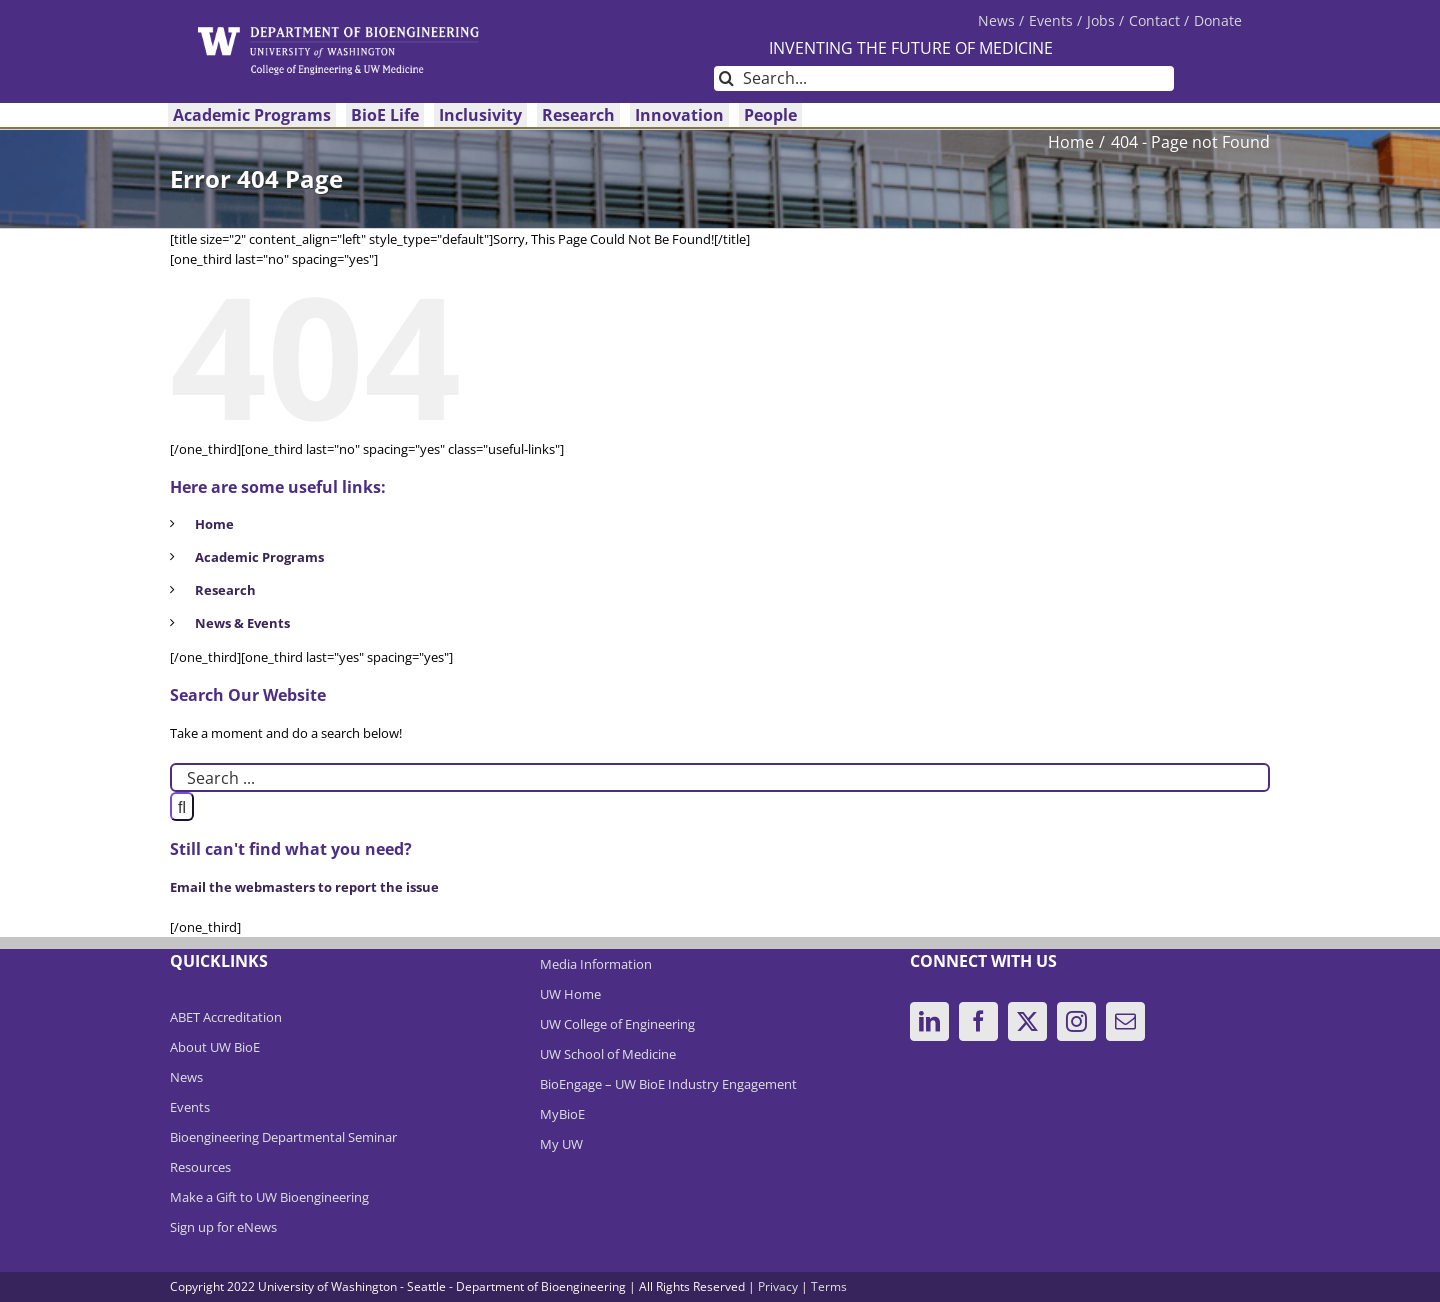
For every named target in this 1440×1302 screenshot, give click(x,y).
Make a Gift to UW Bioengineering (269, 1197)
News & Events (242, 623)
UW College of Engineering (617, 1024)
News (186, 1077)
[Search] (726, 78)
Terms (829, 1286)
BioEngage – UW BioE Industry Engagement (668, 1084)
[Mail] (1125, 1021)
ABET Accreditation (226, 1017)
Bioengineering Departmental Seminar (283, 1137)
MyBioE (562, 1114)
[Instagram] (1076, 1021)
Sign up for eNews (223, 1227)
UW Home (570, 994)
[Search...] (944, 78)
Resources (200, 1167)
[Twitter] (1027, 1021)
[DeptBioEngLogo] (338, 33)
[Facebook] (978, 1021)
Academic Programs (259, 557)
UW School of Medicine (608, 1054)
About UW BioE (215, 1047)
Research (225, 590)
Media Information (596, 964)
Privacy (778, 1286)
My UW (561, 1144)
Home (214, 524)
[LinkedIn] (929, 1021)
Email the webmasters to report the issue (304, 887)
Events (190, 1107)
